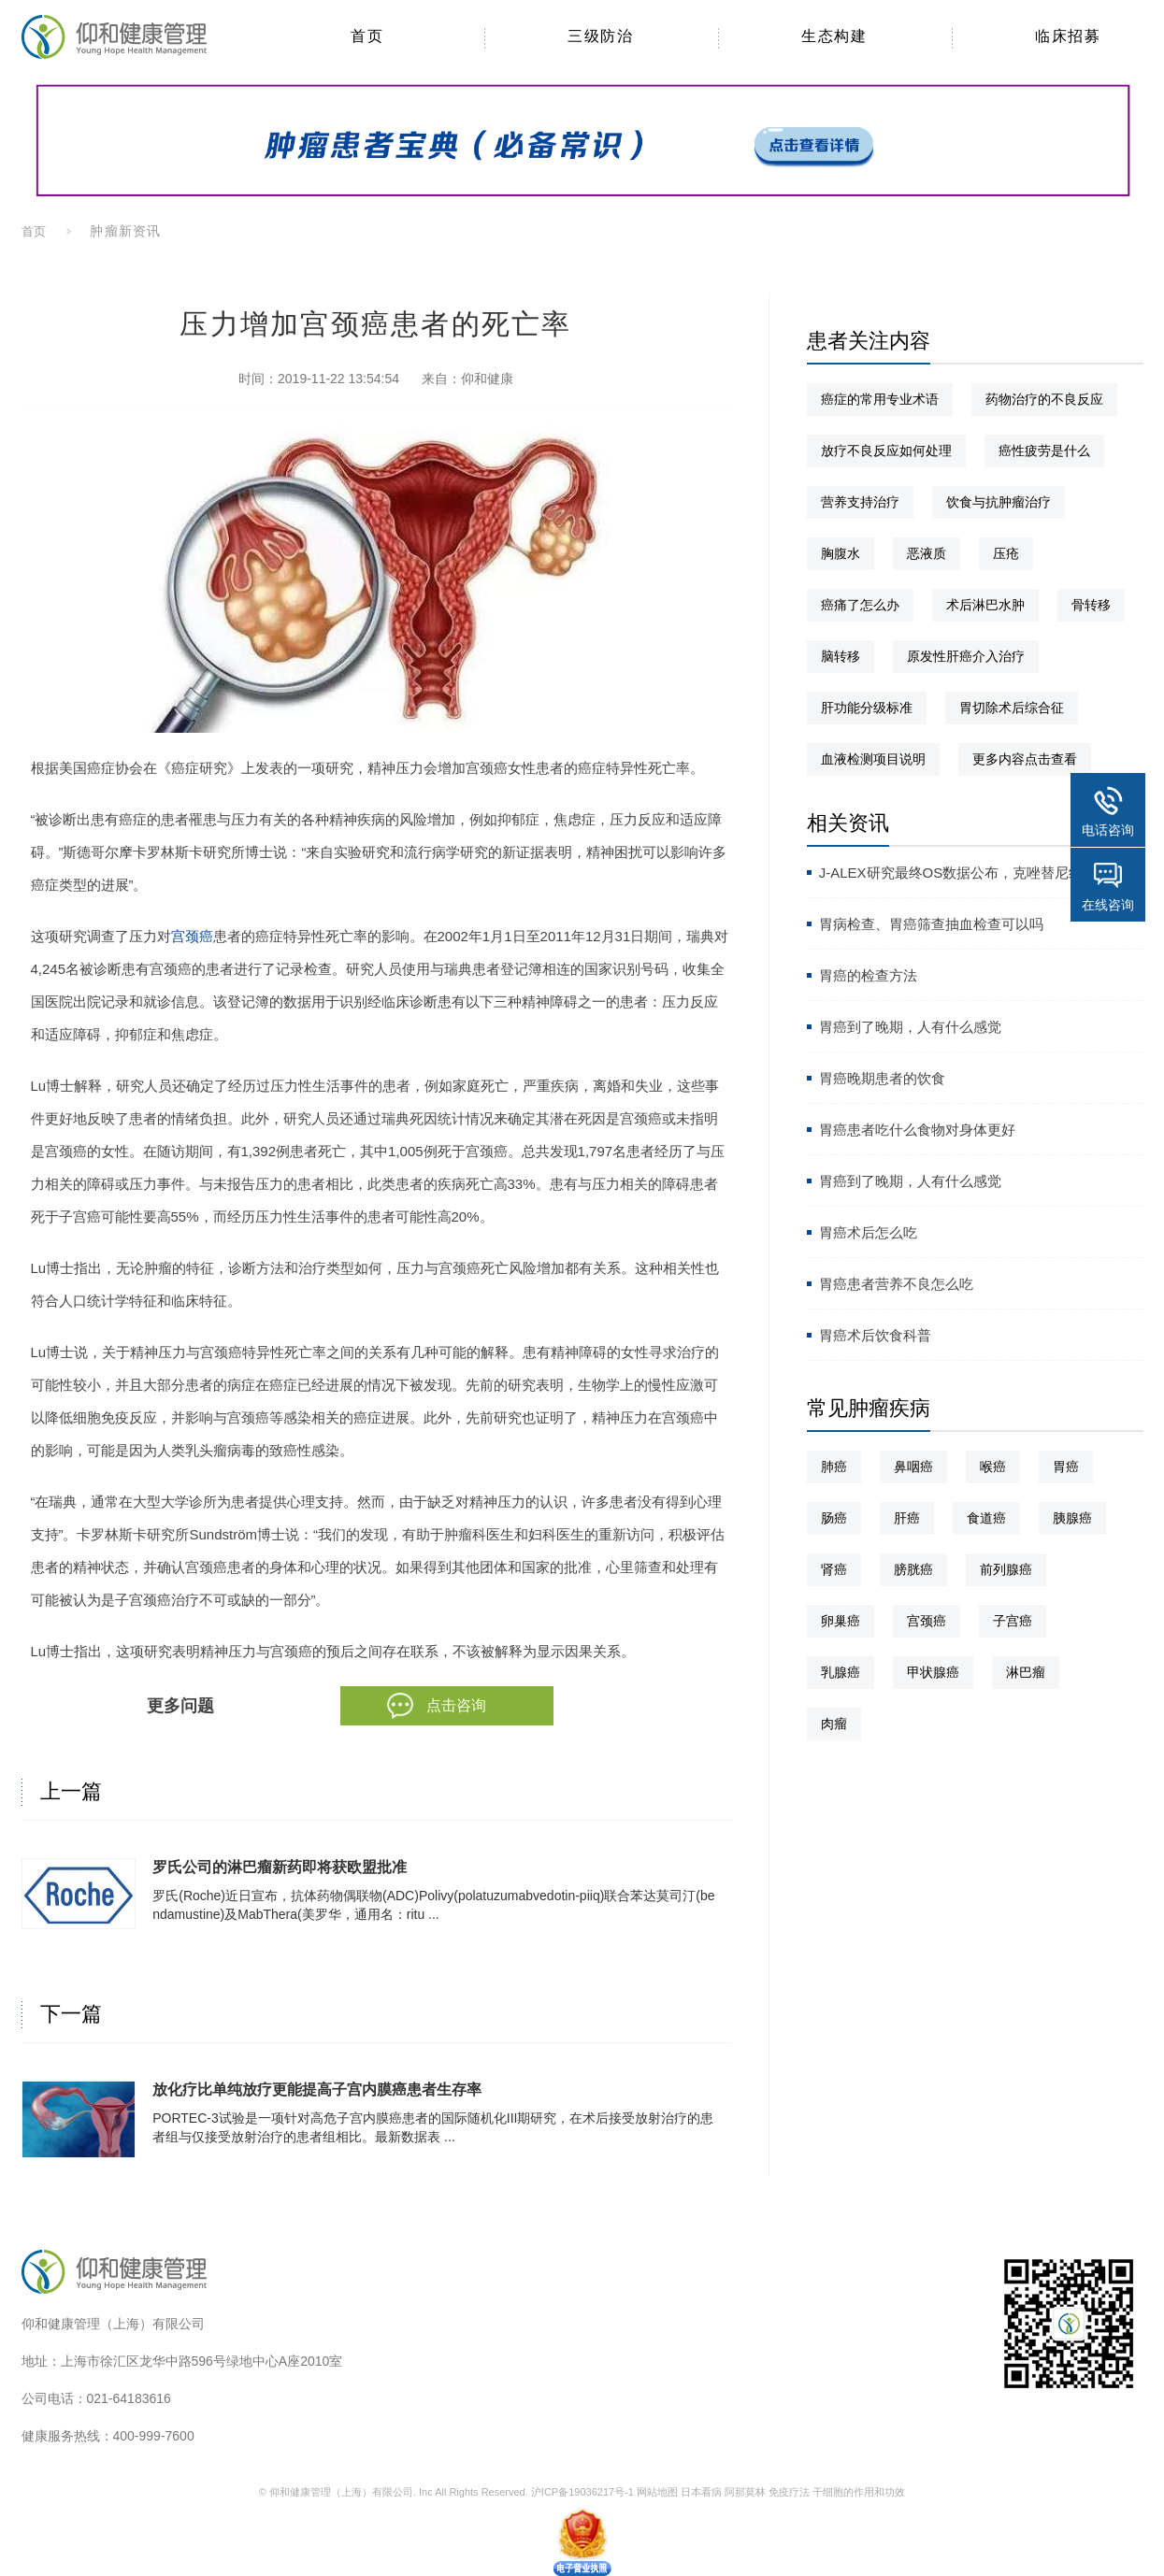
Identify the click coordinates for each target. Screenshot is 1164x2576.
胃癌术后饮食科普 (875, 1335)
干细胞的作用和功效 (858, 2491)
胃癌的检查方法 (868, 975)
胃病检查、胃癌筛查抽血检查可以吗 (931, 924)
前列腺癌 (1006, 1569)
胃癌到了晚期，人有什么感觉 (910, 1027)
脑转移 (840, 656)
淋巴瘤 (1025, 1672)
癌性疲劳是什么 (1044, 450)
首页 (35, 231)
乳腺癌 (840, 1672)
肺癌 (834, 1466)
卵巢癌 (840, 1620)
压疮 (1006, 553)
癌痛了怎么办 (860, 604)
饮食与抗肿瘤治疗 (998, 501)
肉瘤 (834, 1723)
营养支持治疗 (860, 501)
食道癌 (986, 1517)
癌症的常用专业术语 (880, 399)
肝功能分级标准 (867, 707)
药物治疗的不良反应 (1044, 399)
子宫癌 (1012, 1620)
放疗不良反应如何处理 (886, 450)
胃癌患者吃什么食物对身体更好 (917, 1130)
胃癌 (1066, 1466)
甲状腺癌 (933, 1672)
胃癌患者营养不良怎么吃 (896, 1284)
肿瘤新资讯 (125, 230)
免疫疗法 (789, 2491)
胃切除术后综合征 (1011, 707)
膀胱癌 (913, 1569)
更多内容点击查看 (1024, 758)
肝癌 (907, 1517)
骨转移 (1091, 604)
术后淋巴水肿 (985, 604)
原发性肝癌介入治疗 (966, 656)
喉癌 (993, 1466)
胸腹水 (840, 553)
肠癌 (834, 1517)
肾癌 (834, 1569)
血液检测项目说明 (873, 758)
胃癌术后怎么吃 (868, 1232)
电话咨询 (1108, 830)
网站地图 (657, 2491)
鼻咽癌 (913, 1466)
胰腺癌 (1072, 1517)
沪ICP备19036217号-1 (582, 2491)
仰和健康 (487, 378)
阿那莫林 (745, 2491)
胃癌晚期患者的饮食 (882, 1078)
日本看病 (701, 2491)
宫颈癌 (192, 936)
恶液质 (926, 553)
